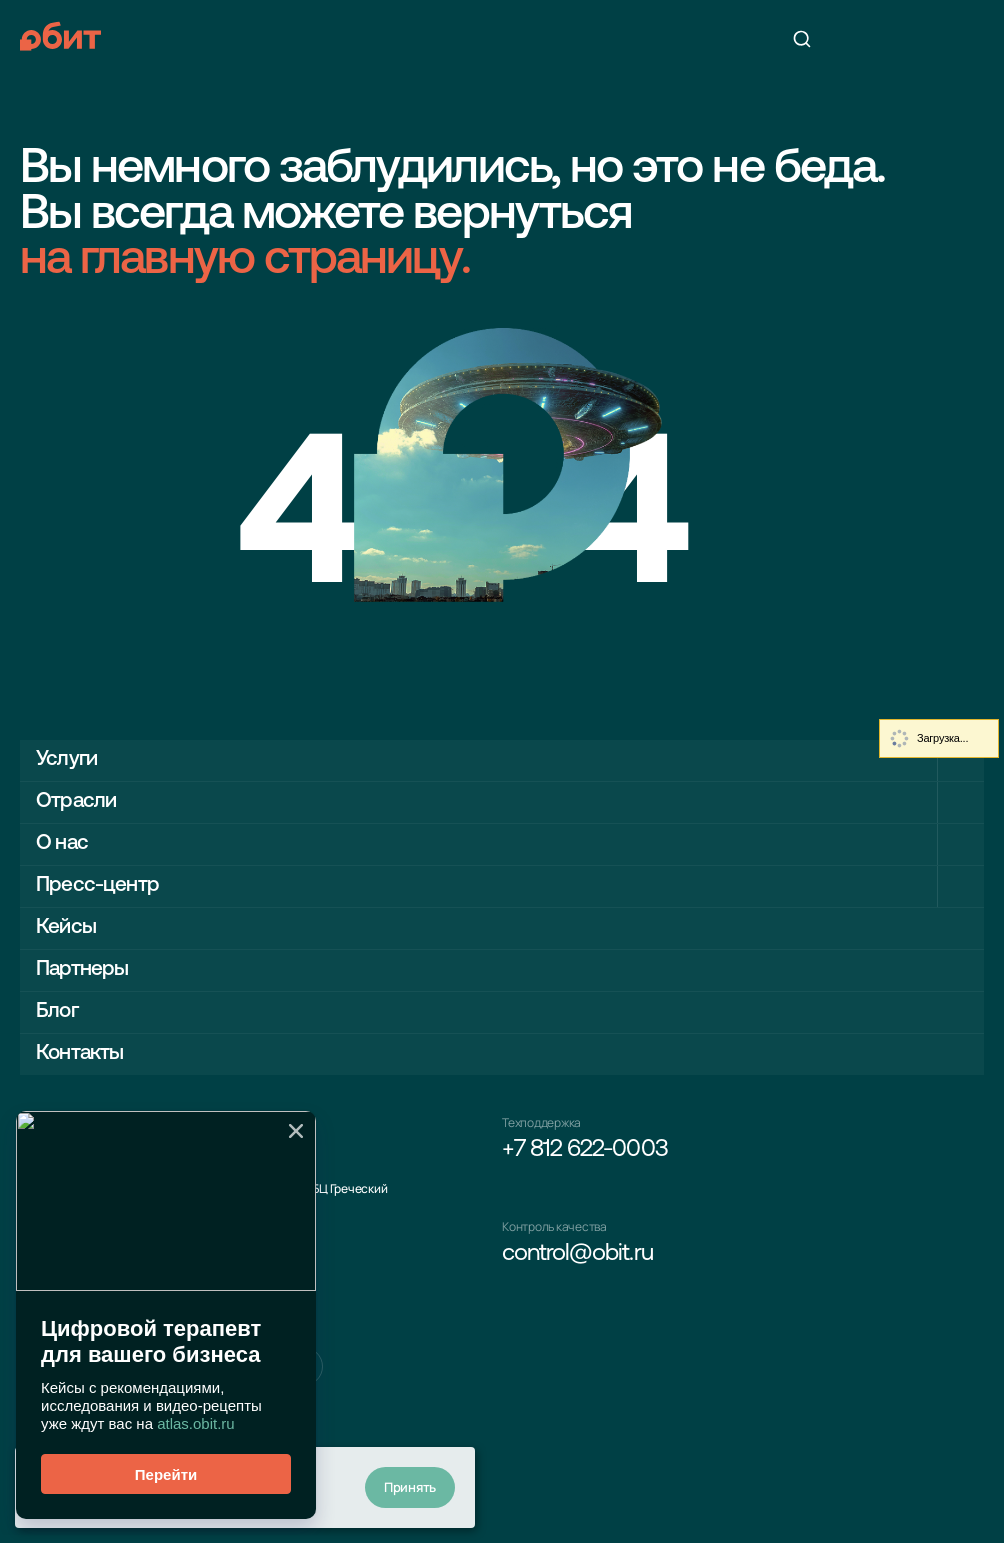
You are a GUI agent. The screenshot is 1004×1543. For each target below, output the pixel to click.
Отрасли (76, 801)
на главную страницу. (245, 261)
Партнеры (82, 969)
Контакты (79, 1053)
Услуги (66, 759)
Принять (410, 1487)
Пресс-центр (97, 885)
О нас (62, 843)
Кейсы (66, 927)
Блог (57, 1011)
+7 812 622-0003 (585, 1150)
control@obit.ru (577, 1254)
